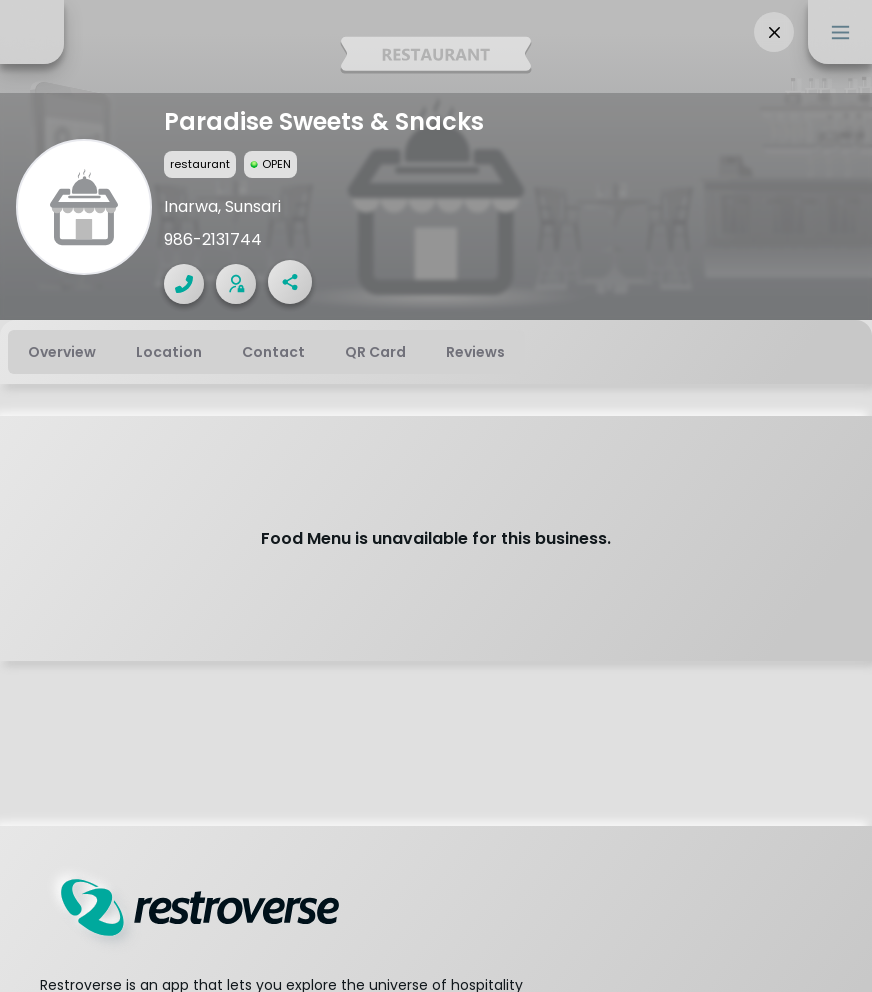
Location (169, 352)
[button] (774, 32)
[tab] (62, 352)
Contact (273, 352)
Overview (62, 352)
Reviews (475, 352)
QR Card (375, 352)
